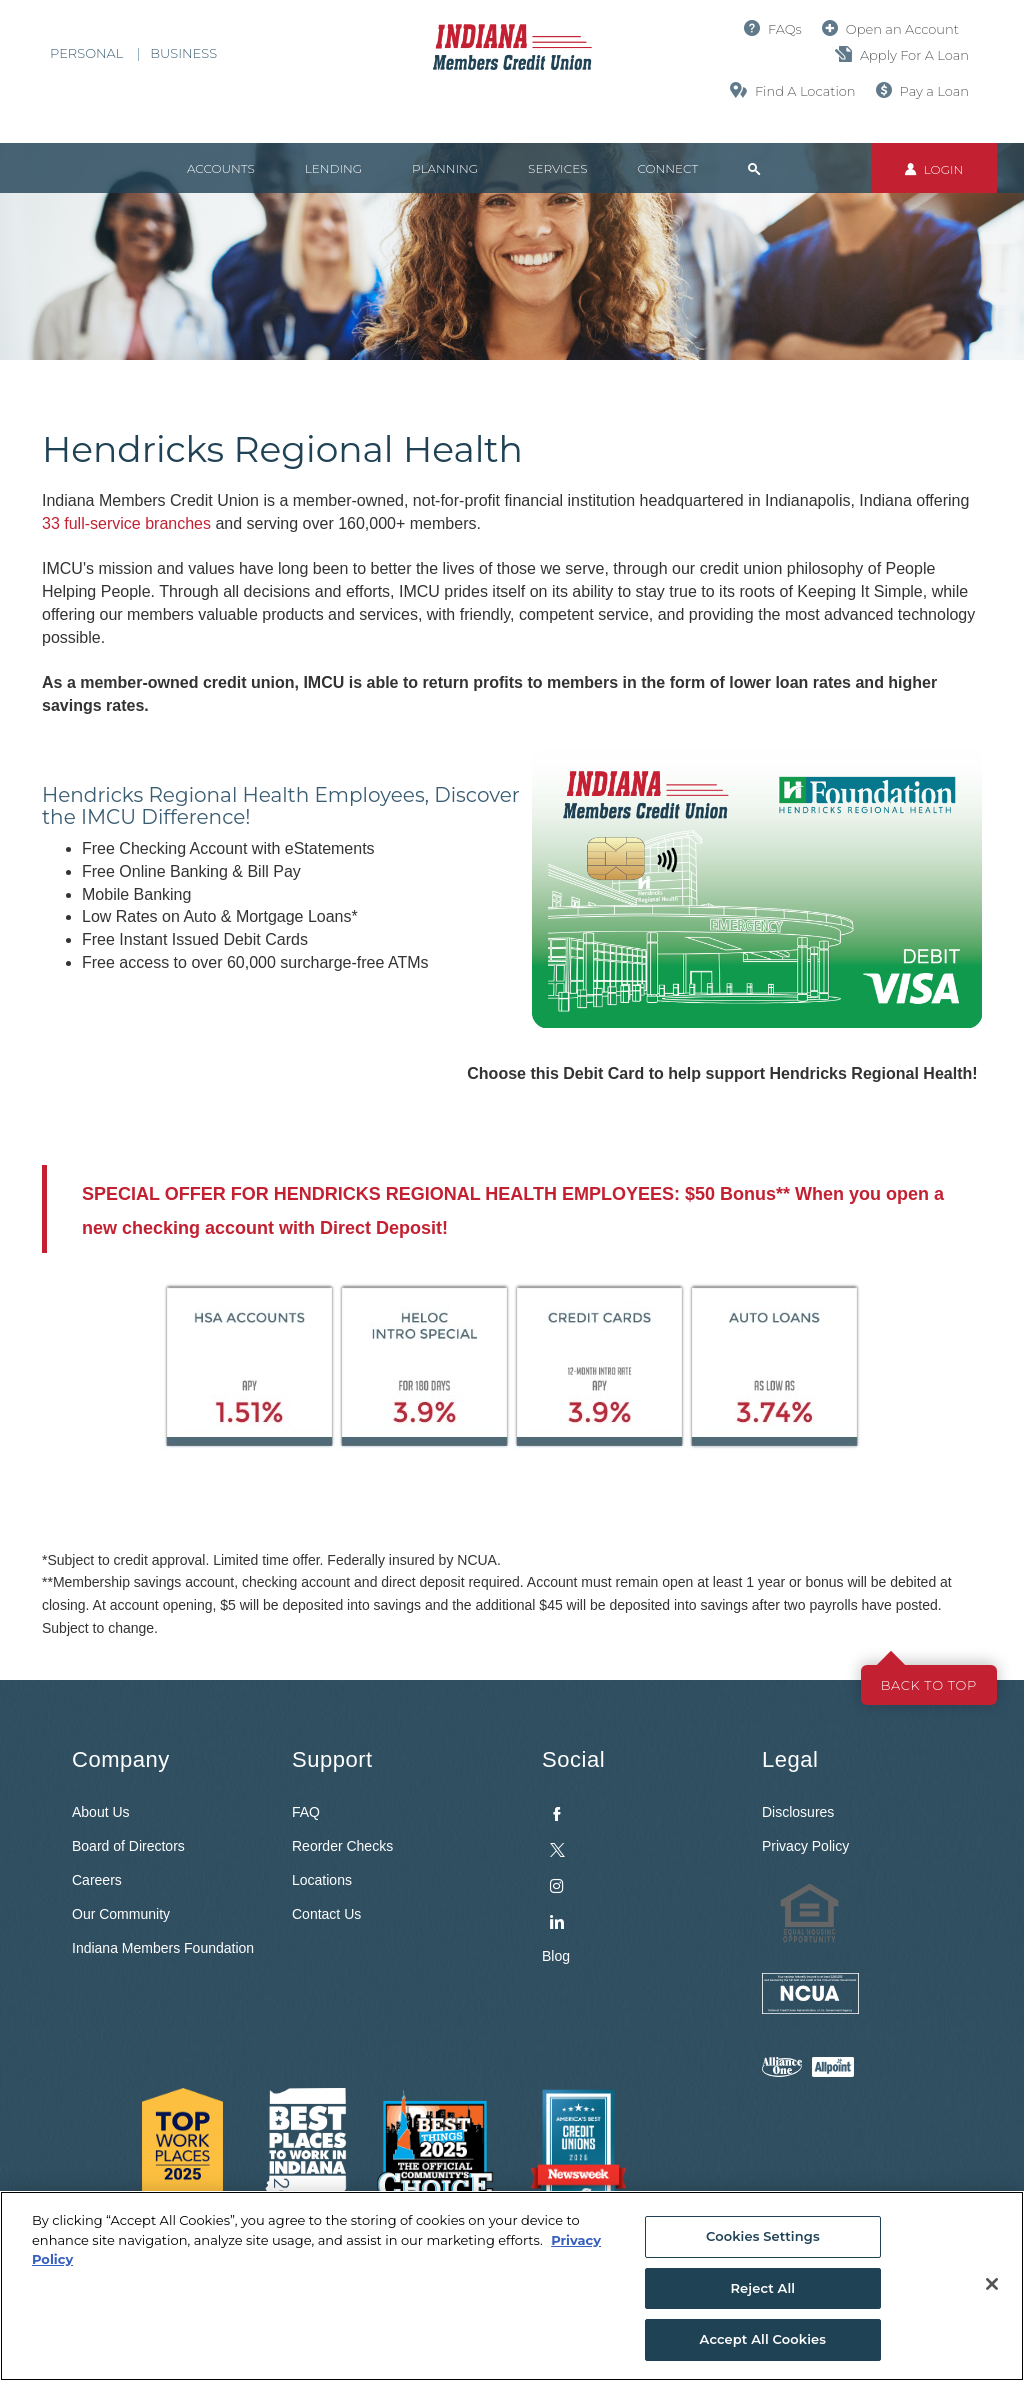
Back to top (929, 1685)
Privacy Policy (805, 1846)
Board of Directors (128, 1846)
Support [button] (332, 1759)
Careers (97, 1880)
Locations (322, 1880)
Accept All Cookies (763, 2339)
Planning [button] (445, 168)
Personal (86, 53)
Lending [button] (333, 168)
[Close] (992, 2284)
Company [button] (121, 1759)
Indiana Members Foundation (163, 1948)
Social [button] (573, 1759)
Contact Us (326, 1914)
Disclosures (798, 1812)
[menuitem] (637, 1863)
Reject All (762, 2288)
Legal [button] (790, 1759)
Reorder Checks (342, 1846)
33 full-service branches (126, 523)
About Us (101, 1812)
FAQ (306, 1812)
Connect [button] (667, 168)
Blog (556, 1956)
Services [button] (557, 168)
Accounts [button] (221, 168)
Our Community (121, 1914)
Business (183, 53)
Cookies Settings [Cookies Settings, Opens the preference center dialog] (763, 2236)
